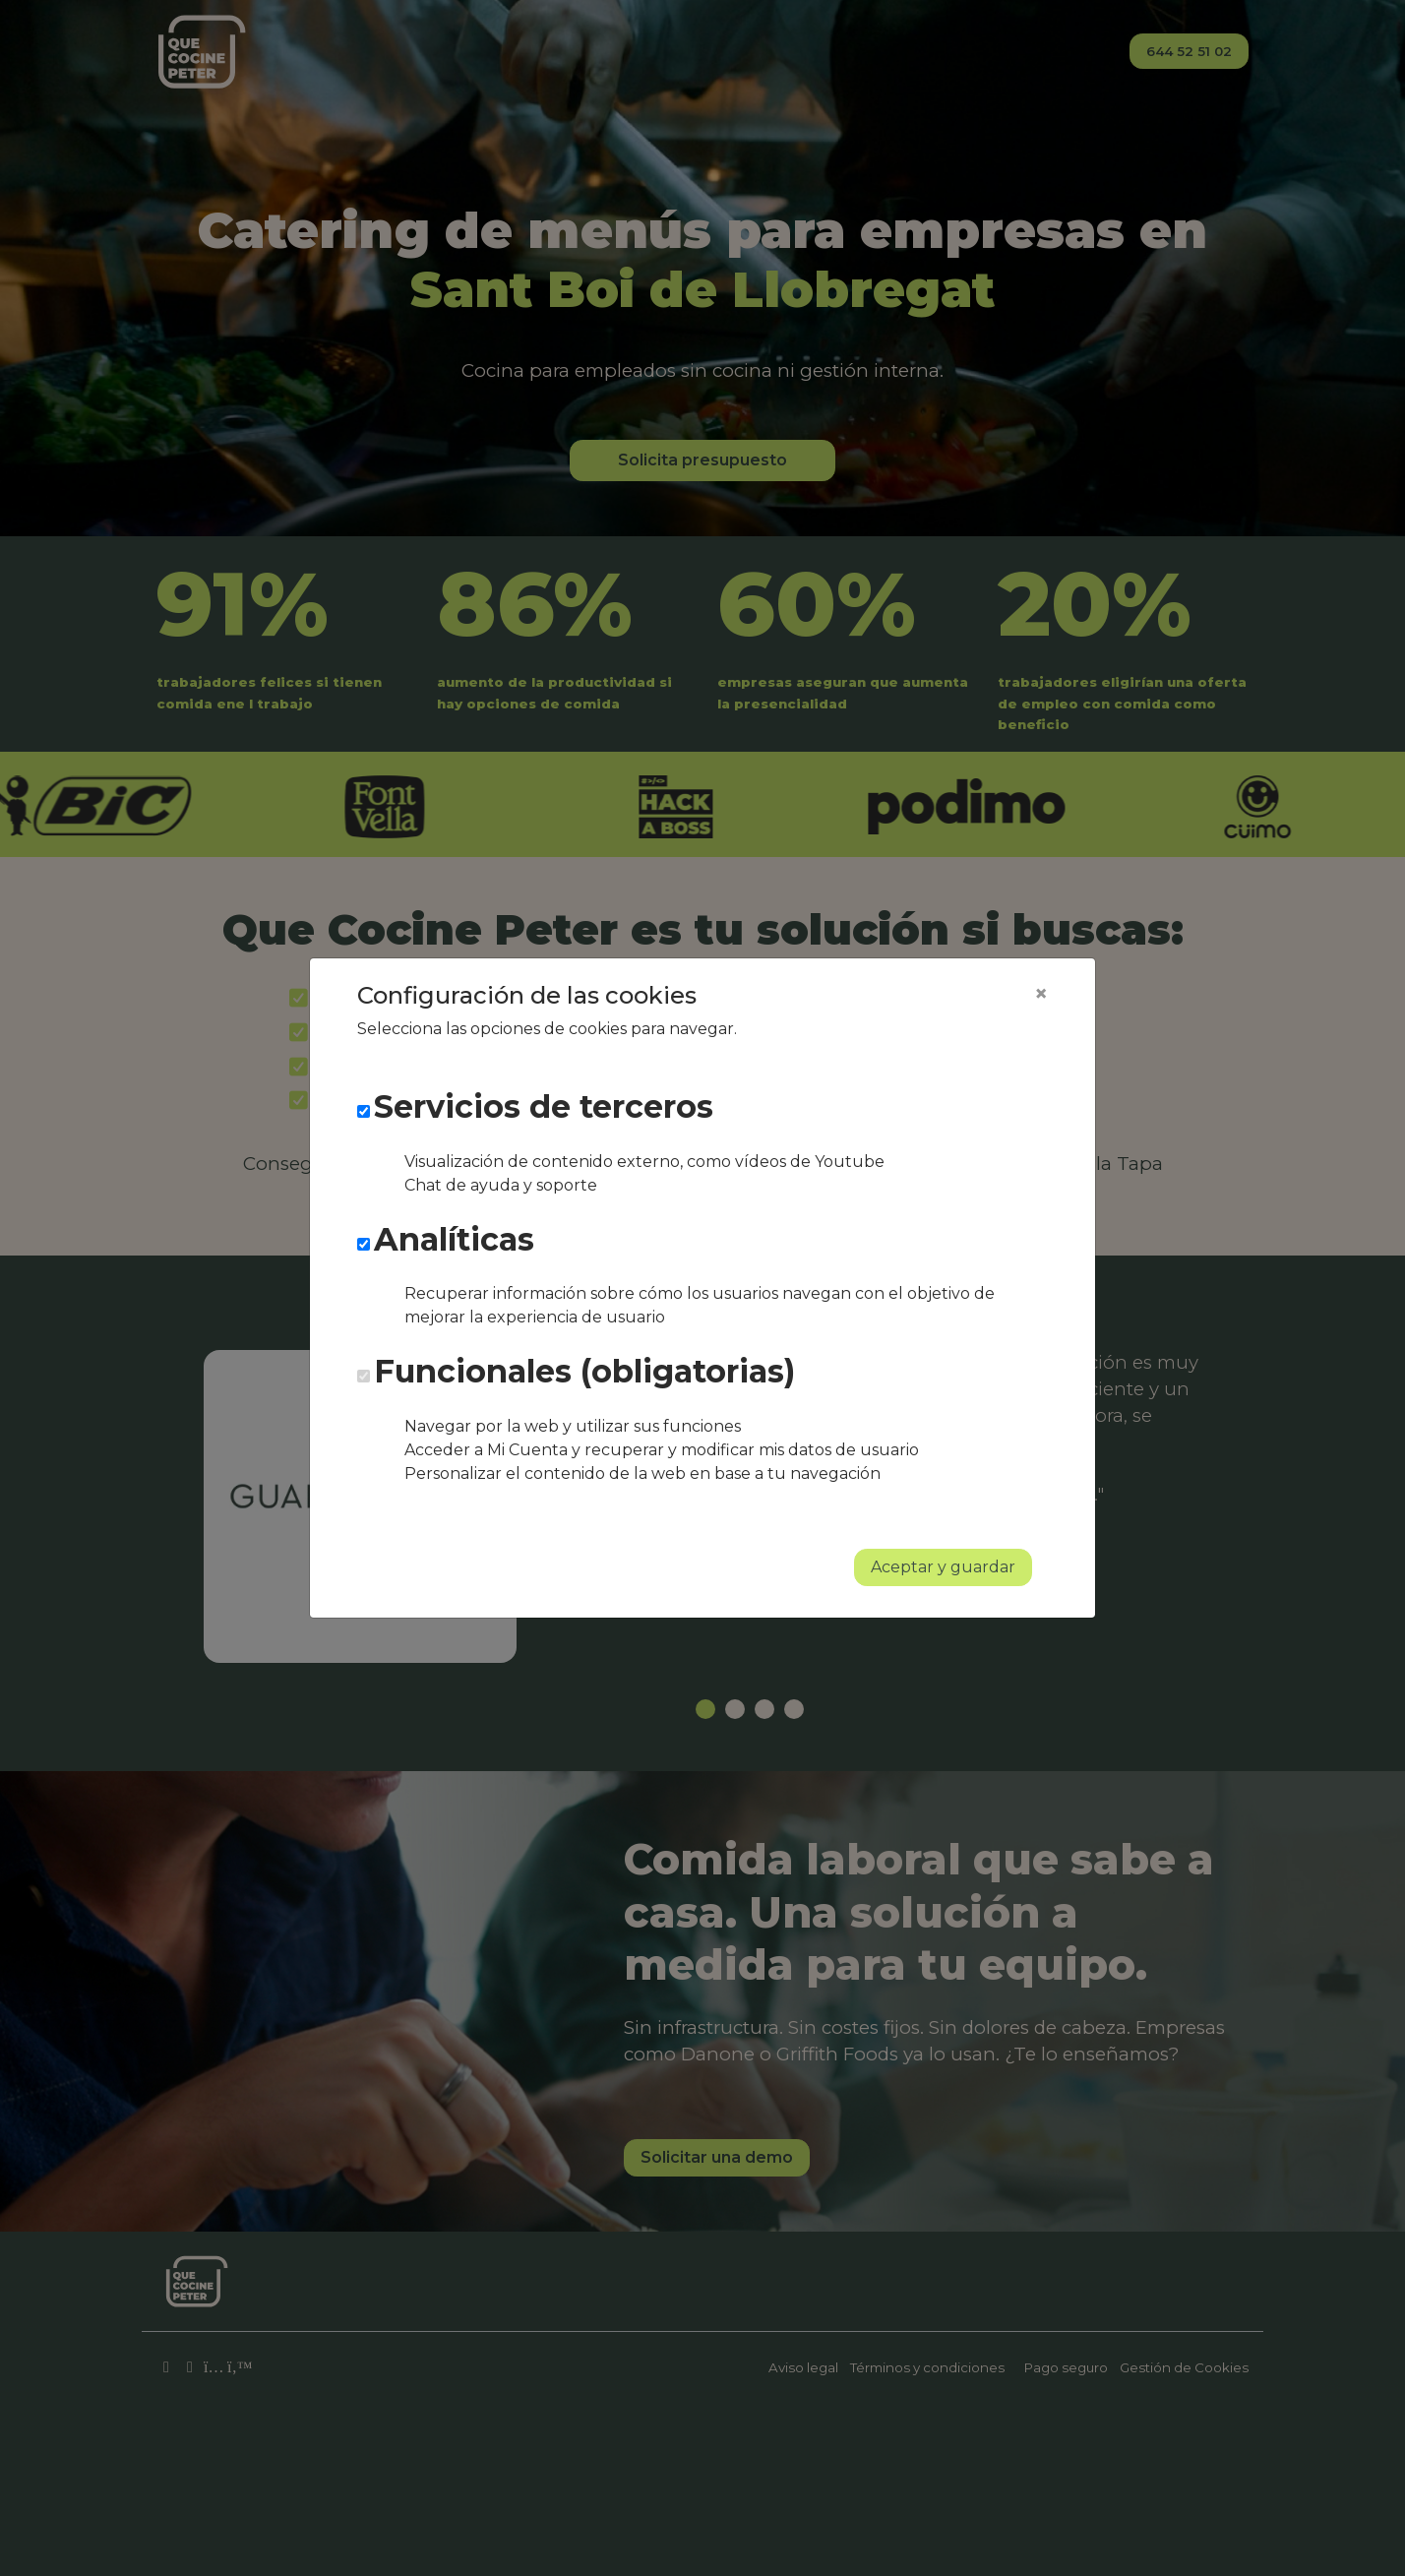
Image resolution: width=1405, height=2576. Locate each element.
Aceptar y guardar (943, 1567)
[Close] (1041, 993)
